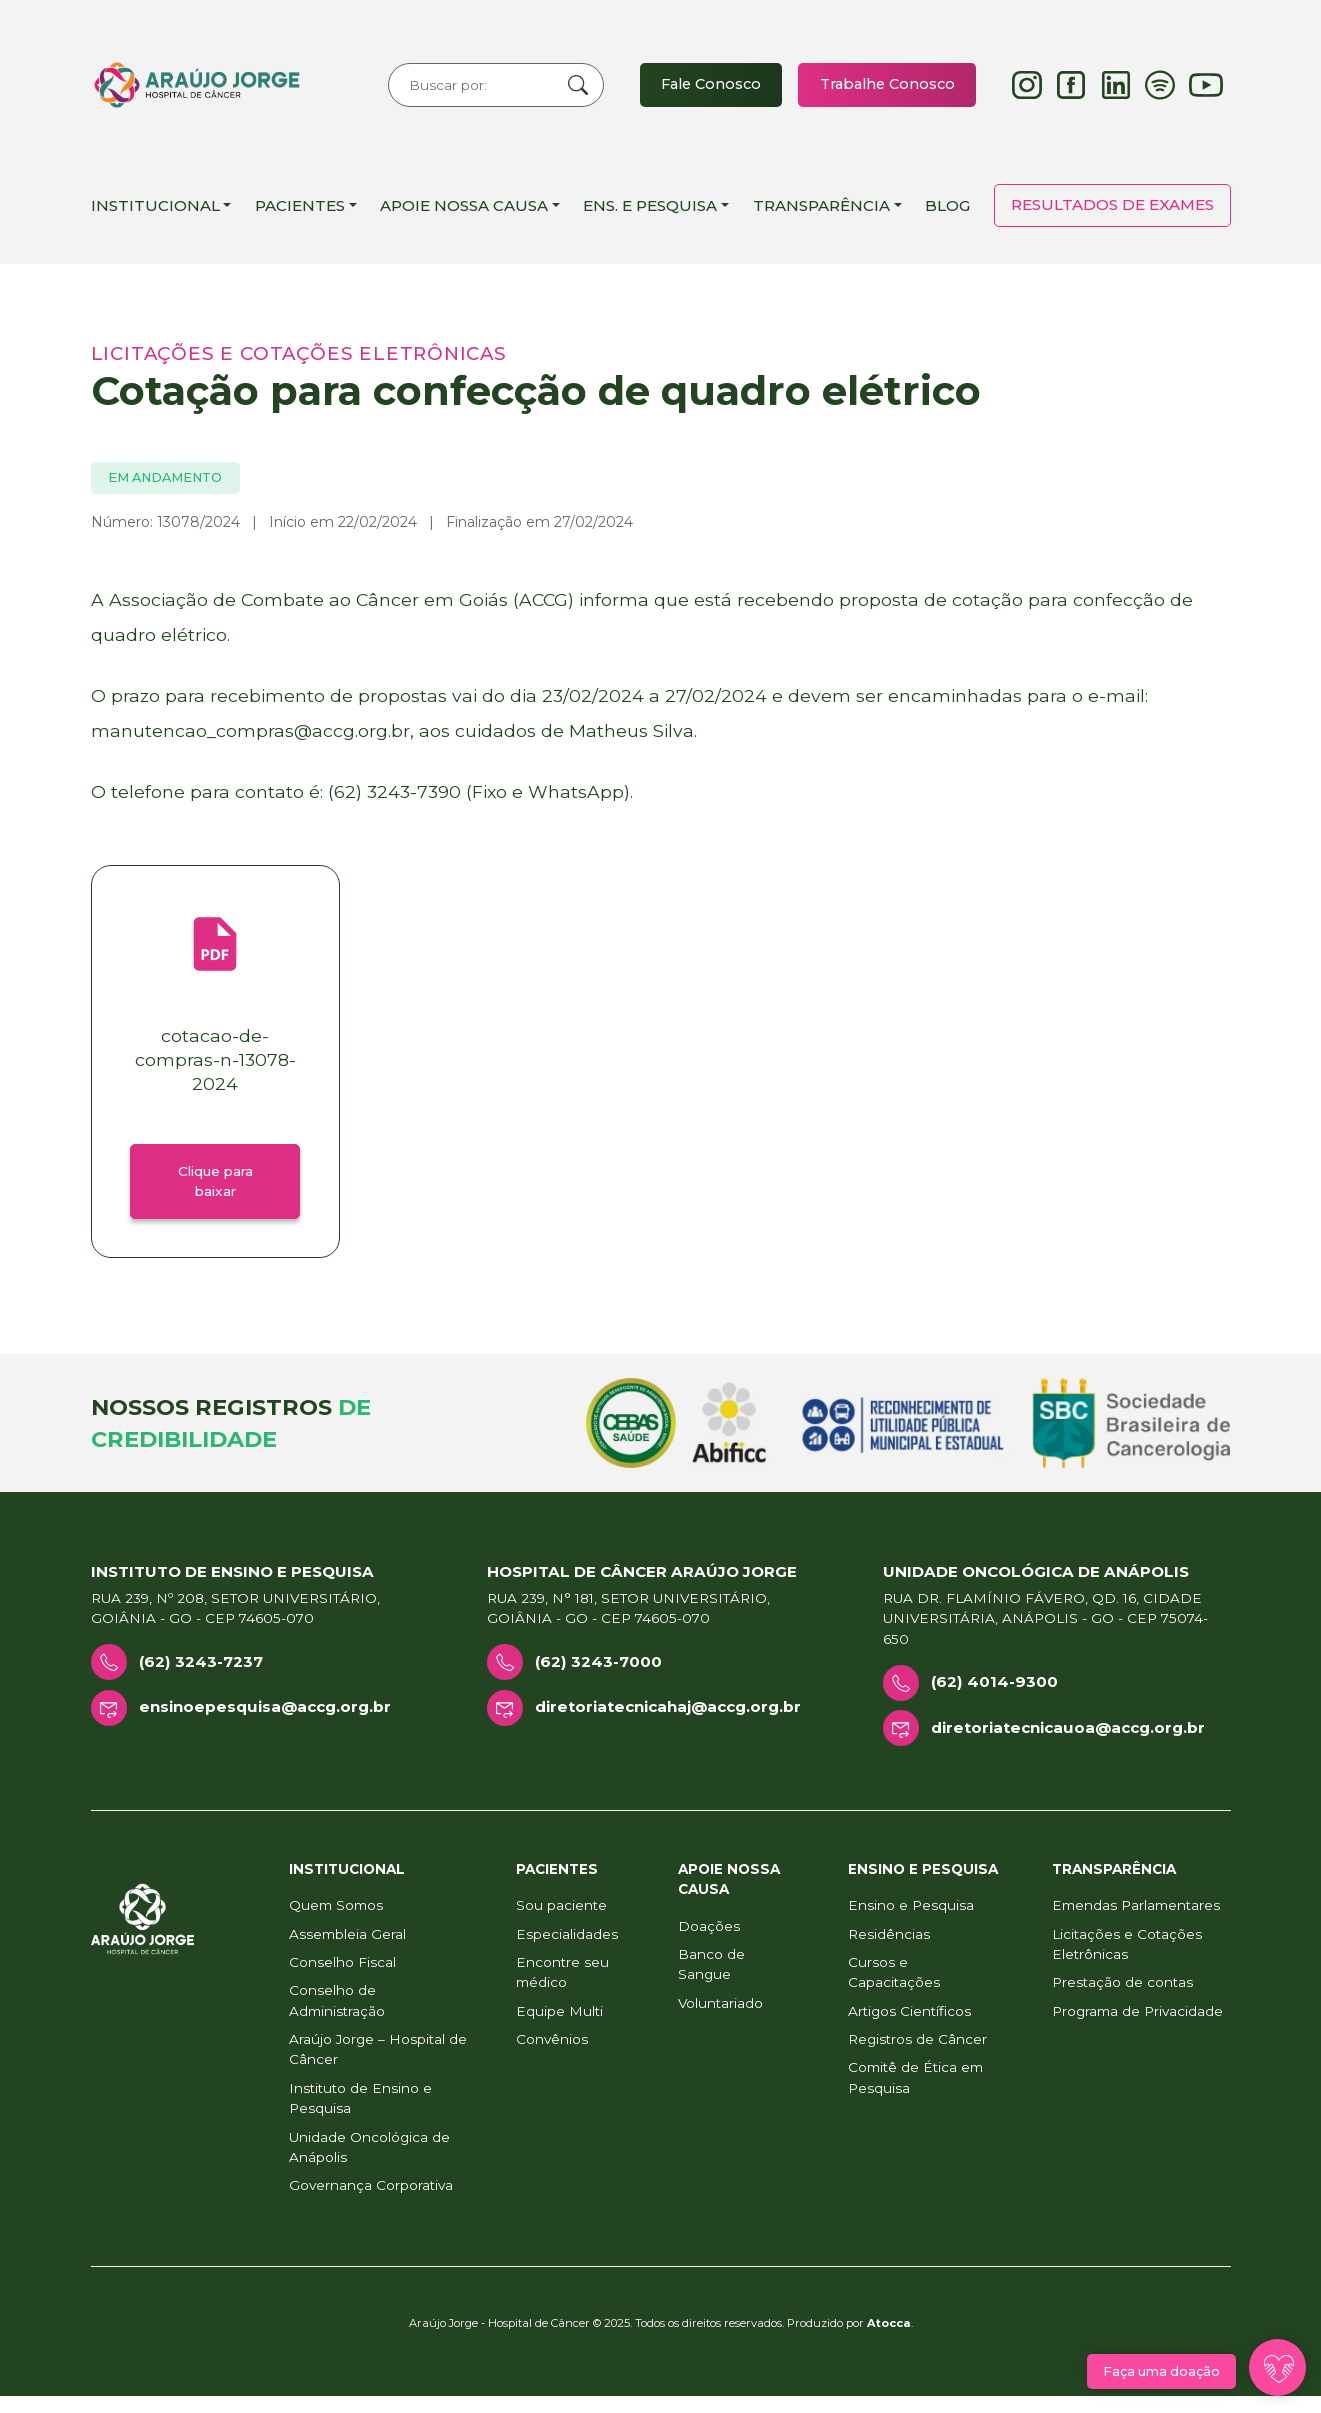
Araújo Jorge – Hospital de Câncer (378, 2066)
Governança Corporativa (371, 2203)
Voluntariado (720, 2020)
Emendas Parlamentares (1136, 1922)
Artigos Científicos (909, 2028)
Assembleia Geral (347, 1951)
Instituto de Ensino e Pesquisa (360, 2115)
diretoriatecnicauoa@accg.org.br (1068, 1744)
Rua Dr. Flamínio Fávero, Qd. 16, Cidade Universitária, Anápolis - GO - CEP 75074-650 (1045, 1635)
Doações (709, 1943)
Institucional (155, 213)
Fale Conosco (703, 88)
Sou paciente (561, 1922)
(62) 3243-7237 (201, 1678)
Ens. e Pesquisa (650, 213)
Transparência (821, 213)
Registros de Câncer (917, 2056)
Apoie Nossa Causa (464, 213)
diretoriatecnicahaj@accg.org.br (668, 1723)
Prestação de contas (1122, 2000)
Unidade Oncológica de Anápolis (369, 2164)
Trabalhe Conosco (884, 88)
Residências (889, 1951)
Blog (947, 213)
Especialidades (567, 1951)
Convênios (552, 2056)
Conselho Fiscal (342, 1979)
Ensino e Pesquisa (911, 1922)
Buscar (567, 89)
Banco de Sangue (711, 1981)
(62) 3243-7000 (598, 1678)
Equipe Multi (559, 2028)
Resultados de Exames (1112, 212)
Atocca (889, 2340)
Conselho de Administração (337, 2018)
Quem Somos (336, 1922)
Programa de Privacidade (1137, 2028)
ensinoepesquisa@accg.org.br (265, 1723)
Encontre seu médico (562, 1989)
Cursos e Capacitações (894, 1989)
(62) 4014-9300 (994, 1699)
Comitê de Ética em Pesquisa (915, 2095)
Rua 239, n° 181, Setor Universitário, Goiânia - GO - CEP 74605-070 (628, 1625)
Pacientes (300, 213)
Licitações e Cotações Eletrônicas (1127, 1961)
